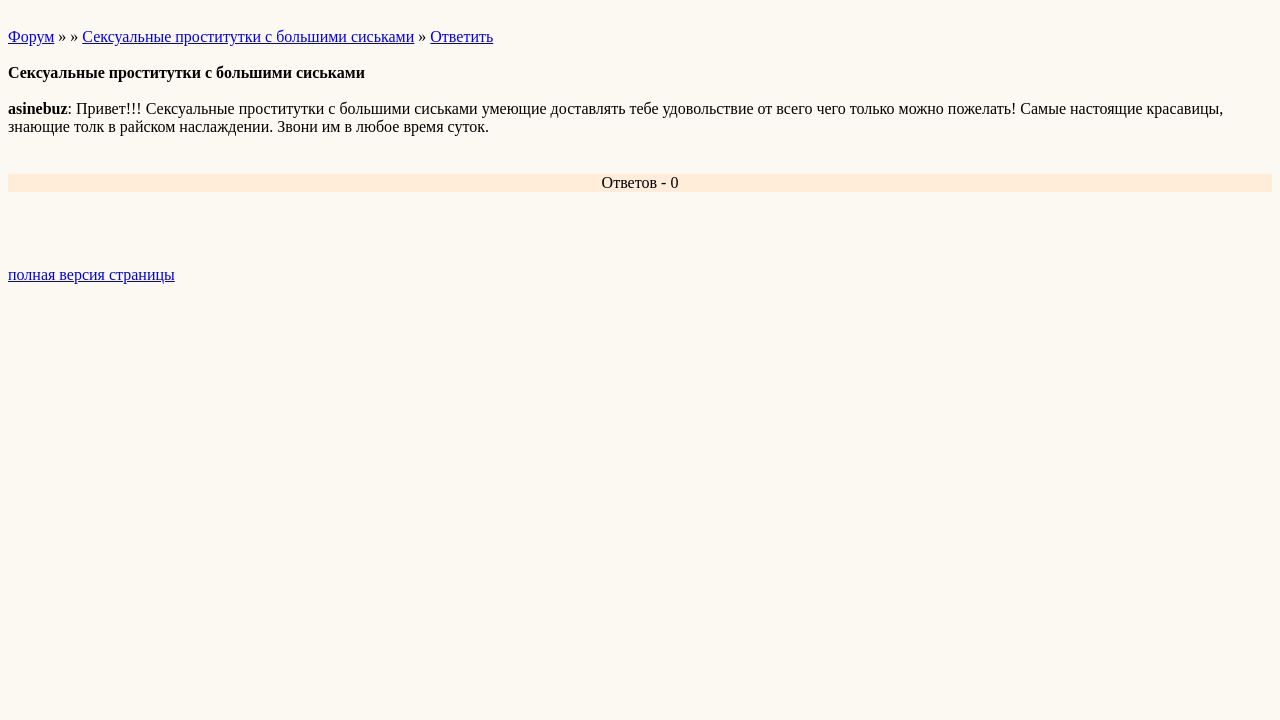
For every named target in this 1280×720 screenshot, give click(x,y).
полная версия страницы (91, 274)
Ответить (461, 36)
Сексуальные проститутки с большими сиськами (248, 36)
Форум (31, 36)
